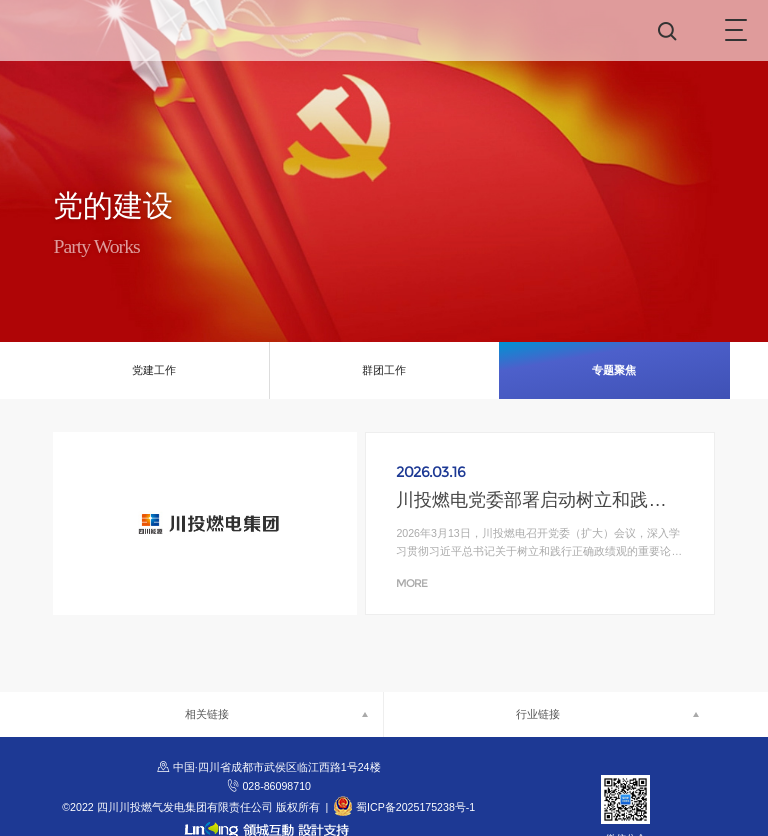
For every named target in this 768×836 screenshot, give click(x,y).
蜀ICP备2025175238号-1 (415, 807)
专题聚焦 (614, 370)
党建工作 (154, 370)
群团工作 (384, 370)
